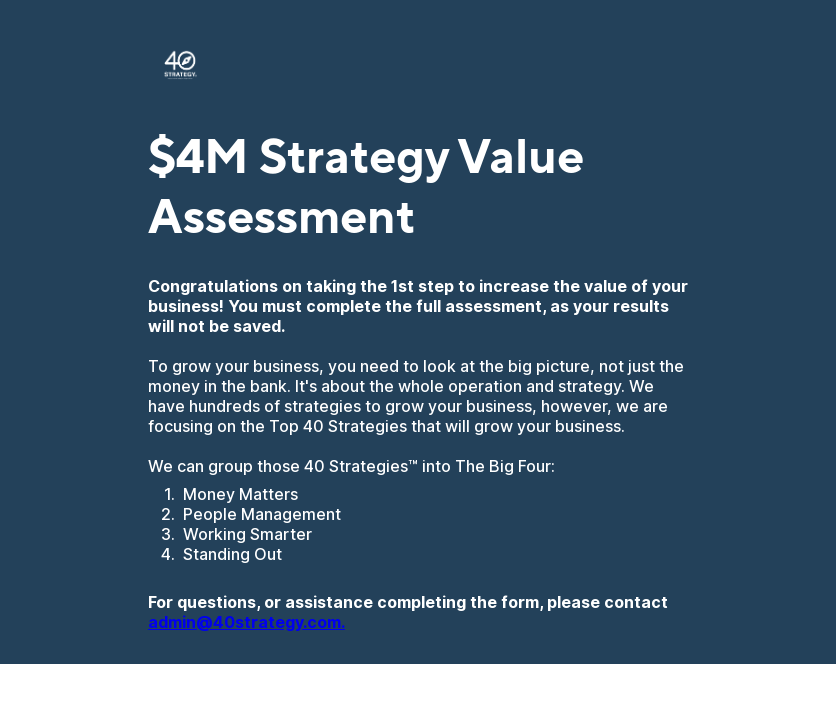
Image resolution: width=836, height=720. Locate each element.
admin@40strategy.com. (246, 622)
